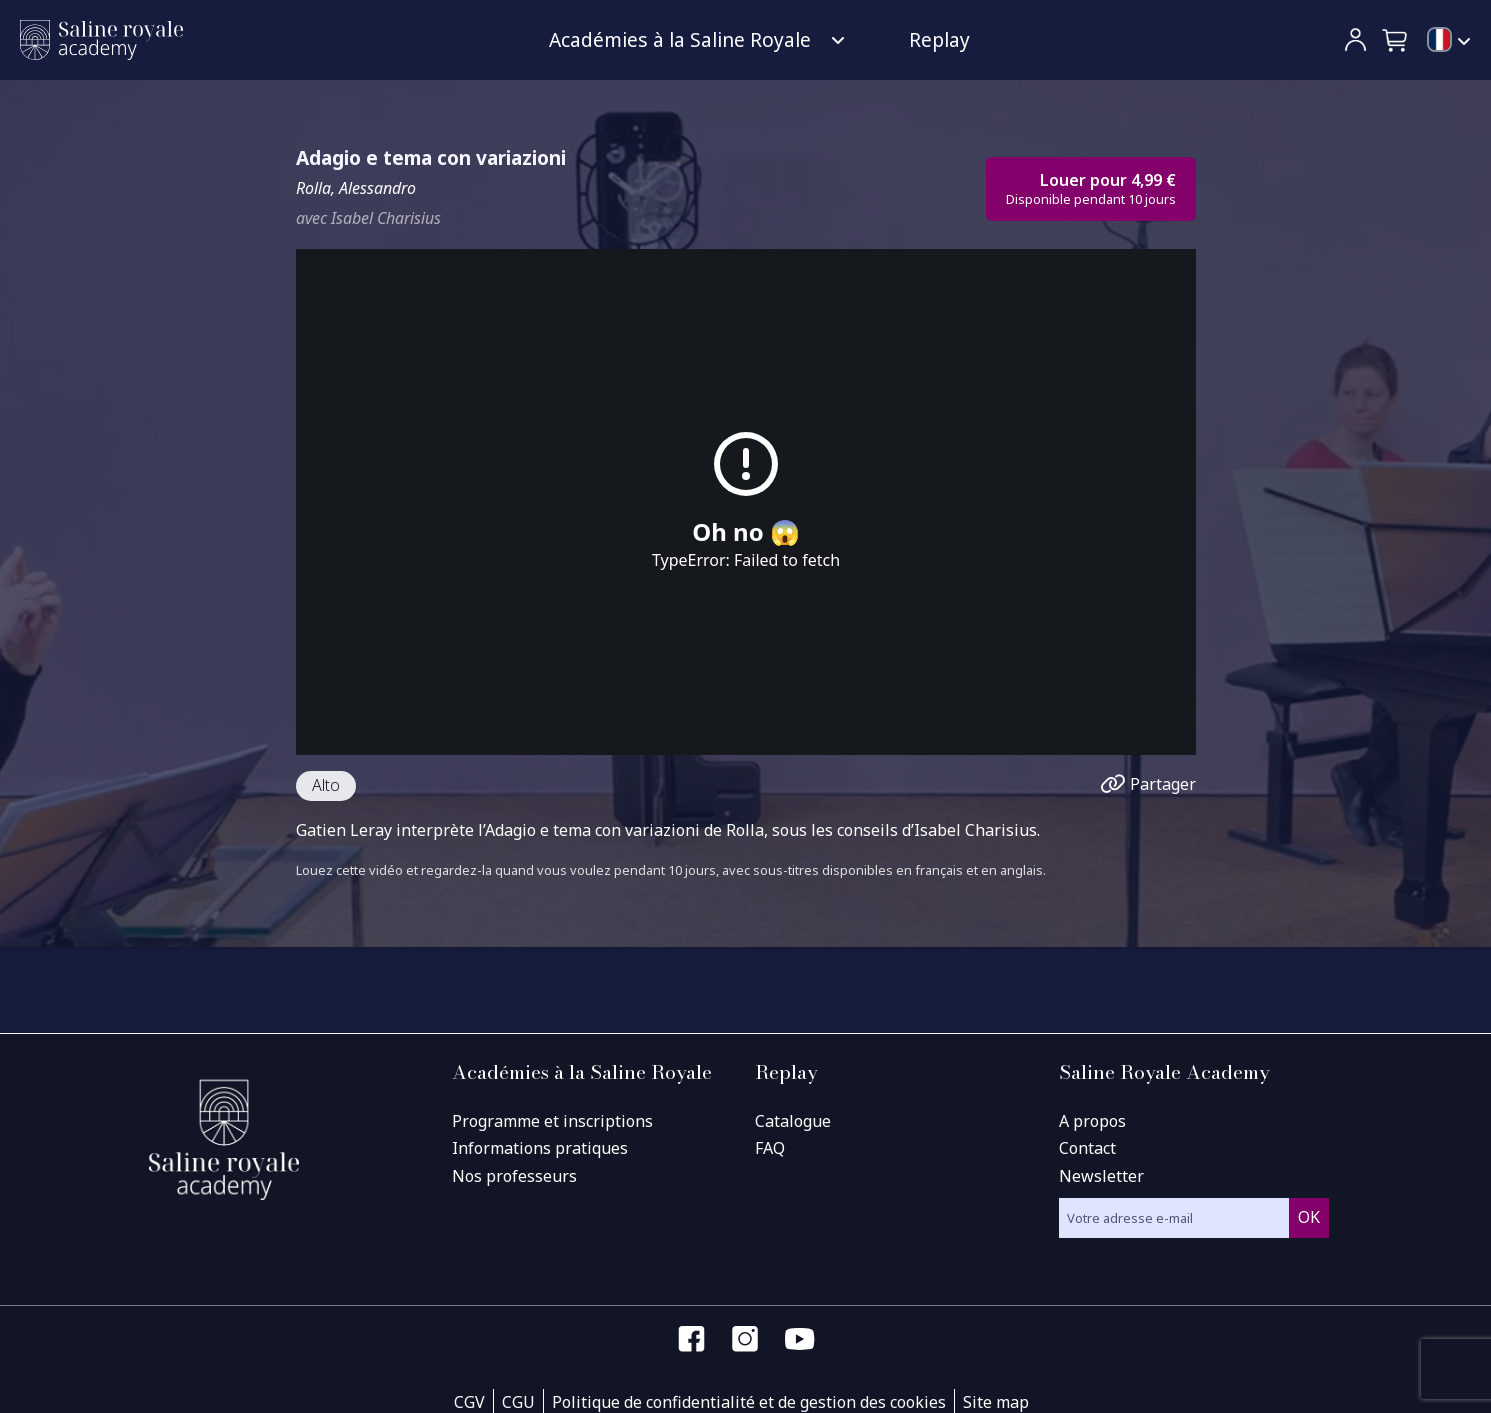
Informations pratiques (540, 1148)
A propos (1092, 1121)
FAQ (770, 1148)
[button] (1396, 40)
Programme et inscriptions (552, 1121)
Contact (1087, 1148)
